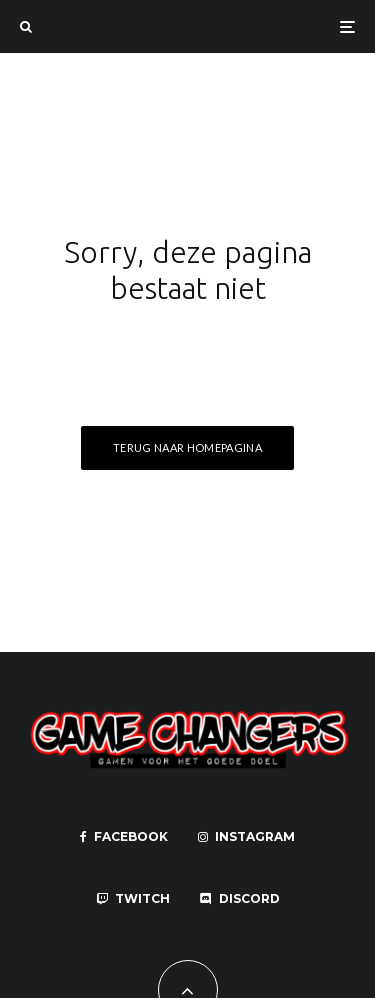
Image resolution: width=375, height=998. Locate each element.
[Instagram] (246, 837)
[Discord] (240, 899)
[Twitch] (133, 899)
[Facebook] (124, 837)
